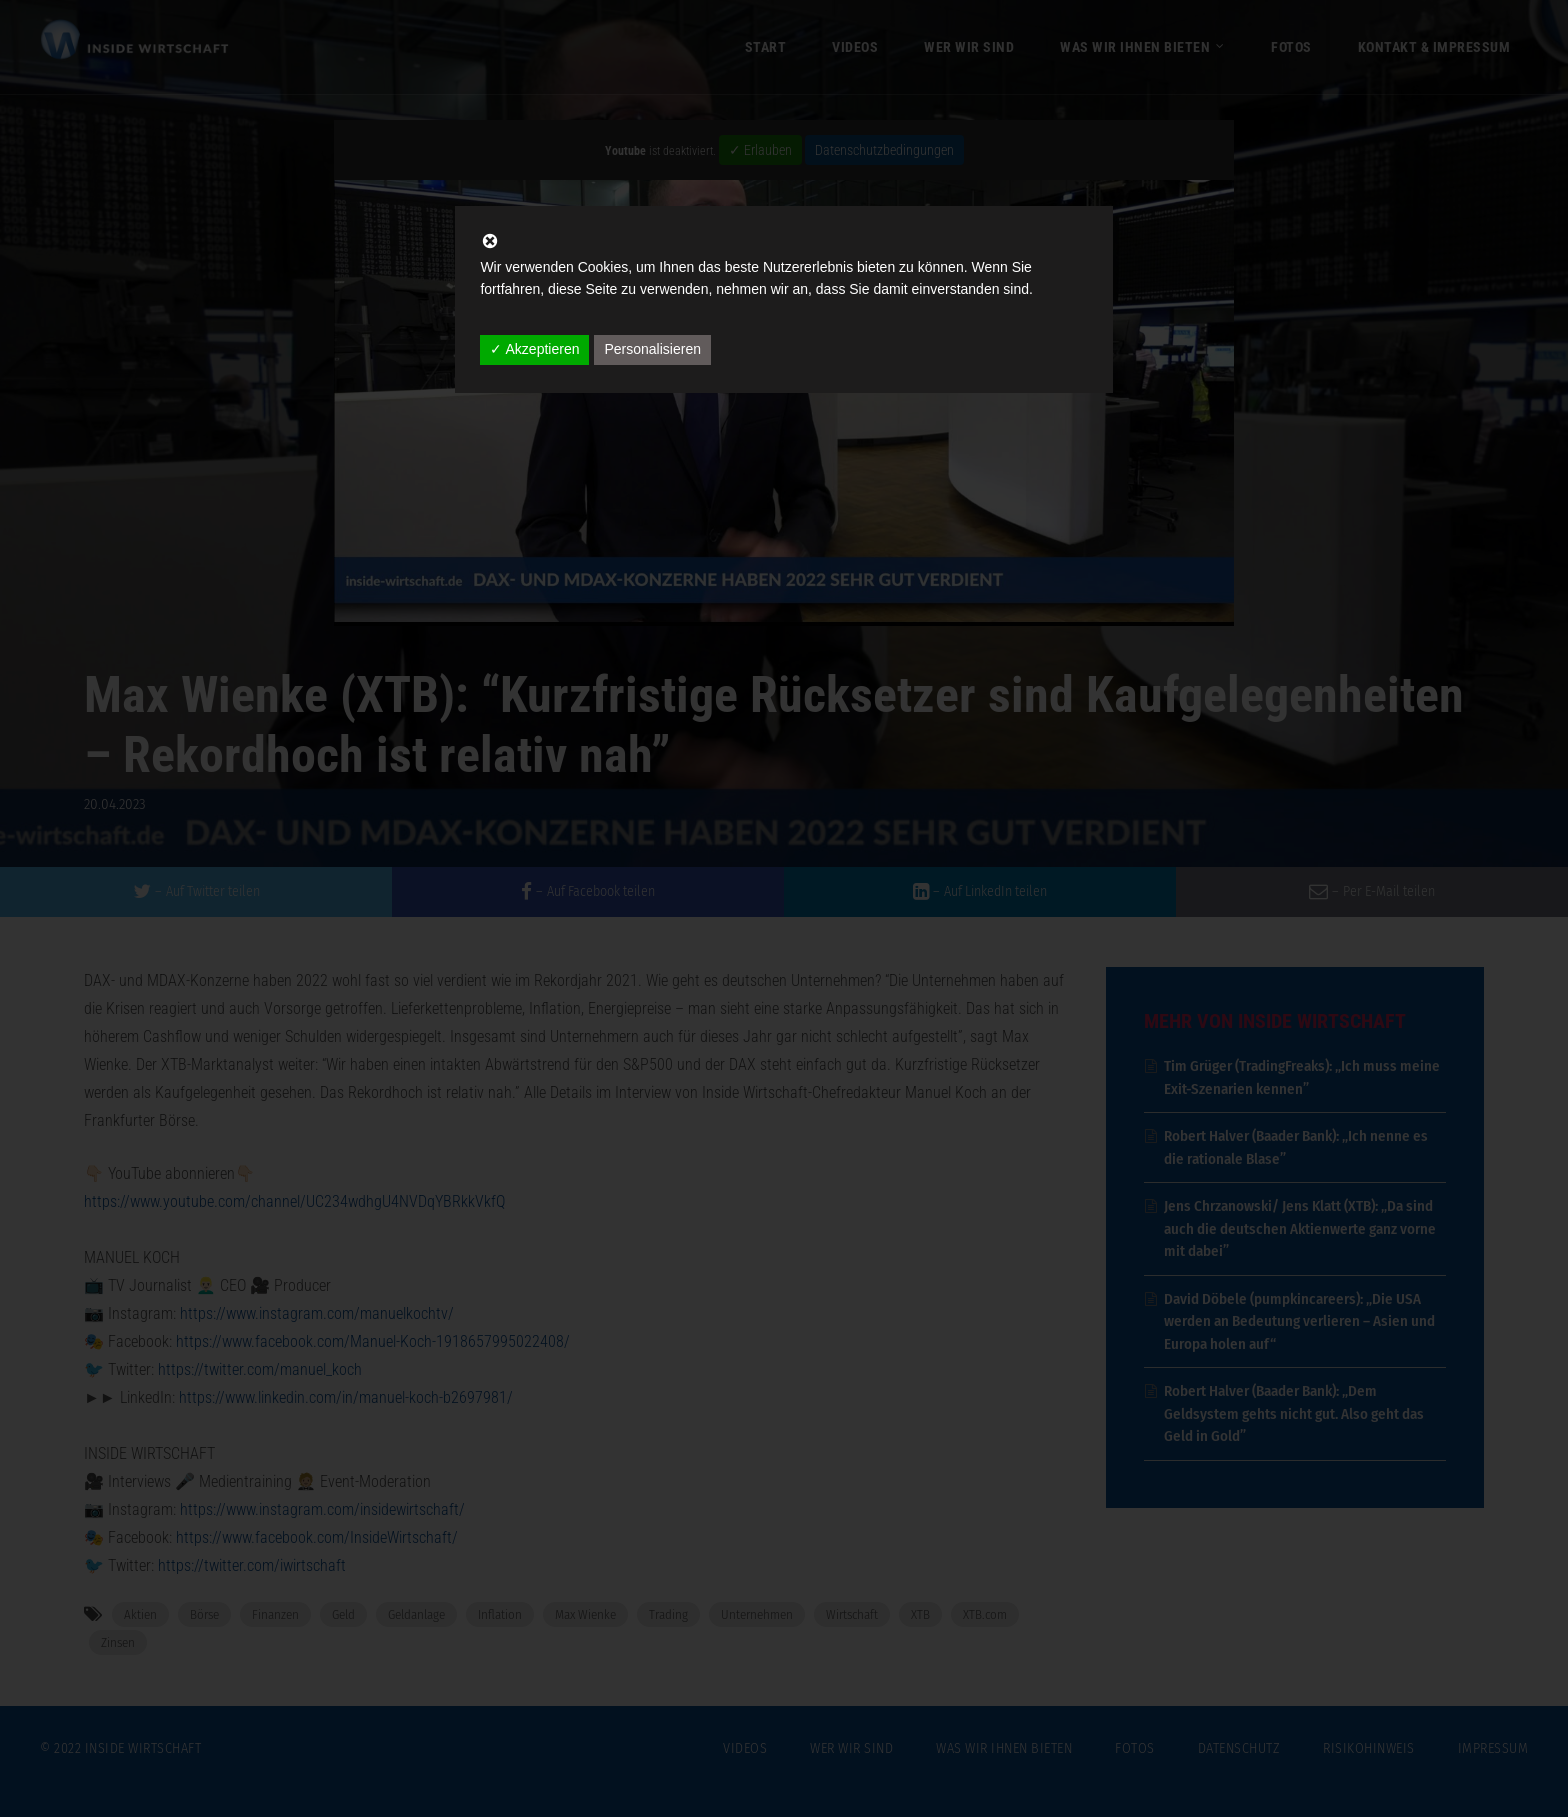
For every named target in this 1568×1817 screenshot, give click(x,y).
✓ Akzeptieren (534, 349)
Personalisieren (652, 349)
